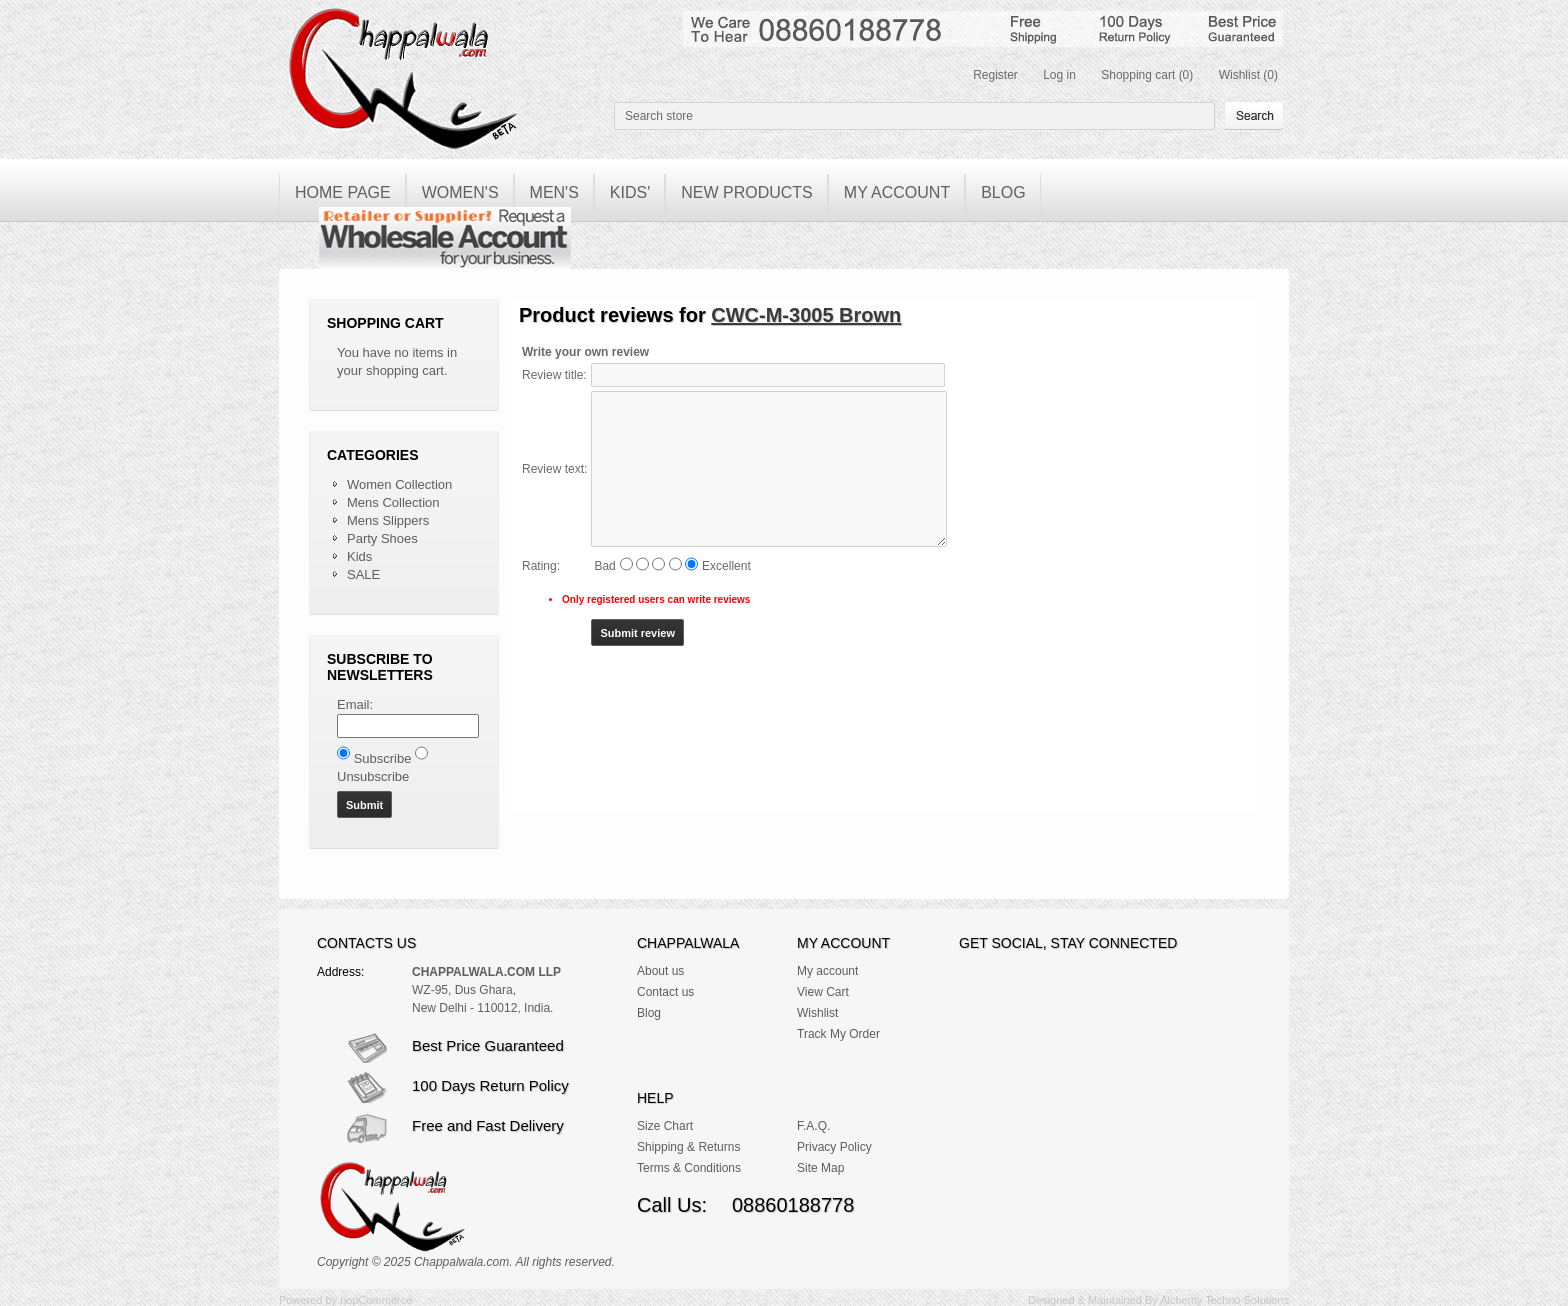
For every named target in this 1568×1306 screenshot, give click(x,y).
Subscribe (383, 758)
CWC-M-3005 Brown (806, 315)
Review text (553, 469)
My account (827, 971)
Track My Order (838, 1034)
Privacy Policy (834, 1147)
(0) (1186, 75)
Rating (539, 566)
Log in (1059, 75)
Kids (359, 556)
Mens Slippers (388, 520)
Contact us (665, 992)
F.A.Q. (813, 1126)
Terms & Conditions (689, 1168)
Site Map (820, 1168)
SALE (363, 574)
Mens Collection (393, 502)
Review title (552, 375)
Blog (649, 1013)
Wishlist (1239, 75)
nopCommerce (376, 1300)
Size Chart (665, 1126)
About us (660, 971)
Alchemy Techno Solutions (1224, 1300)
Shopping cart (1138, 75)
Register (995, 75)
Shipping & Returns (688, 1147)
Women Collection (399, 484)
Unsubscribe (373, 776)
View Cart (823, 992)
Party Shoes (382, 538)
